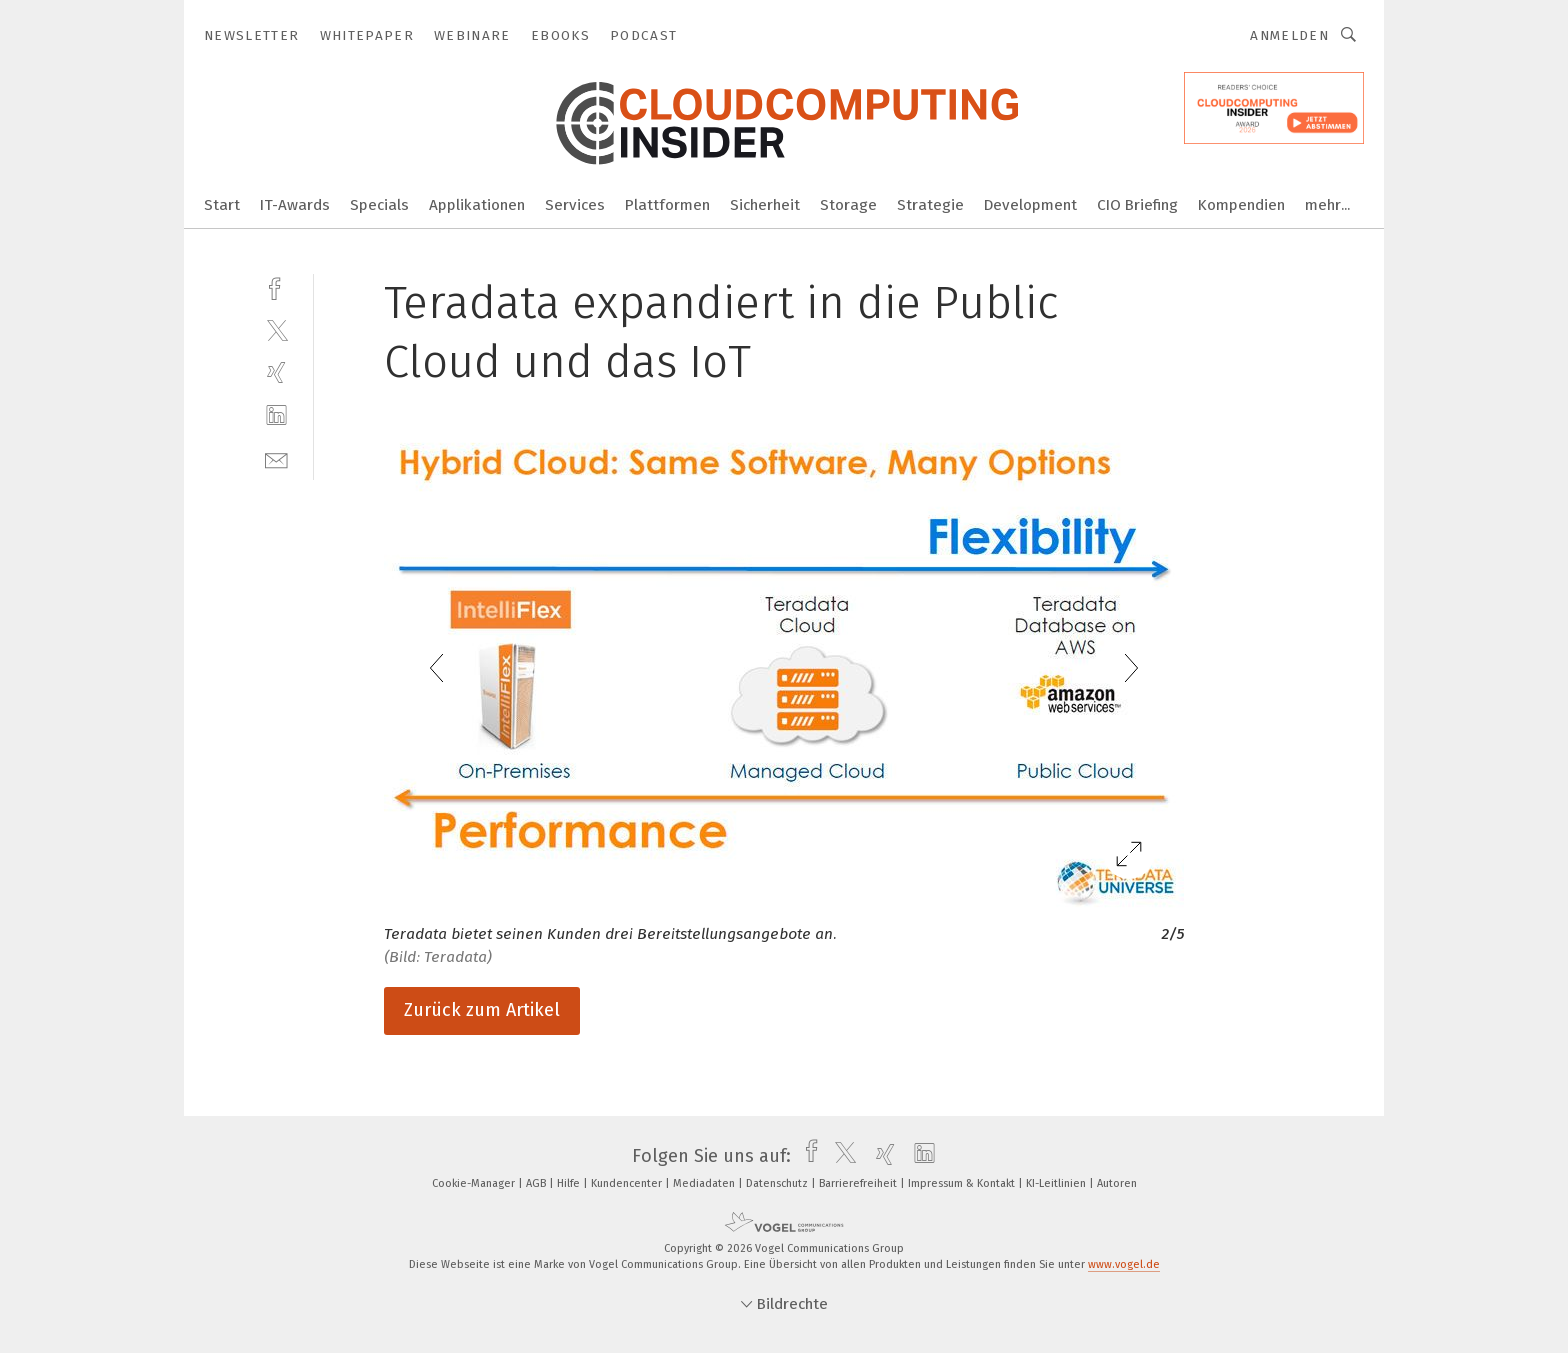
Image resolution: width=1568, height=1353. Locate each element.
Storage (848, 205)
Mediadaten (705, 1183)
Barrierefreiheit (859, 1183)
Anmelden (1289, 35)
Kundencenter (628, 1183)
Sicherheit (765, 205)
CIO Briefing (1137, 205)
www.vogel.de (1124, 1264)
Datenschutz (778, 1183)
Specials (379, 205)
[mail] (276, 458)
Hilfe (570, 1183)
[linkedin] (276, 415)
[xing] (276, 372)
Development (1030, 205)
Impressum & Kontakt (963, 1183)
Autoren (1117, 1183)
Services (575, 205)
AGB (537, 1183)
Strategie (930, 205)
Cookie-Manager (475, 1183)
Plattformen (667, 205)
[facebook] (276, 286)
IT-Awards (295, 205)
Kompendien (1241, 205)
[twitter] (276, 329)
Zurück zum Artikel (482, 1010)
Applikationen (477, 205)
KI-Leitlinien (1057, 1183)
